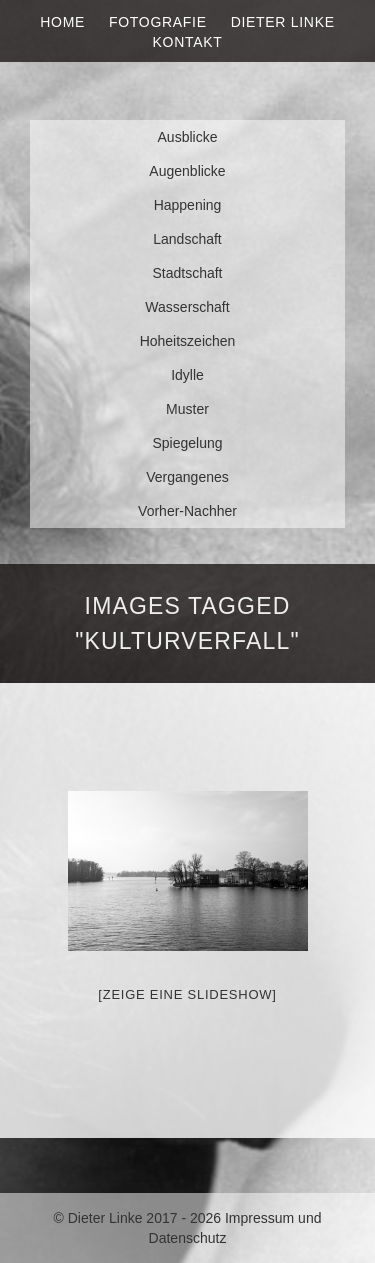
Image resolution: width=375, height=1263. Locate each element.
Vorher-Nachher (187, 511)
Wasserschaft (187, 307)
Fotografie (158, 22)
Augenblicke (187, 171)
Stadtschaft (187, 273)
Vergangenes (187, 477)
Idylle (187, 375)
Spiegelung (187, 443)
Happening (188, 205)
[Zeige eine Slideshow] (187, 994)
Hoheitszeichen (188, 341)
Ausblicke (188, 137)
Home (62, 22)
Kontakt (188, 42)
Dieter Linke (283, 22)
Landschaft (187, 239)
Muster (187, 409)
